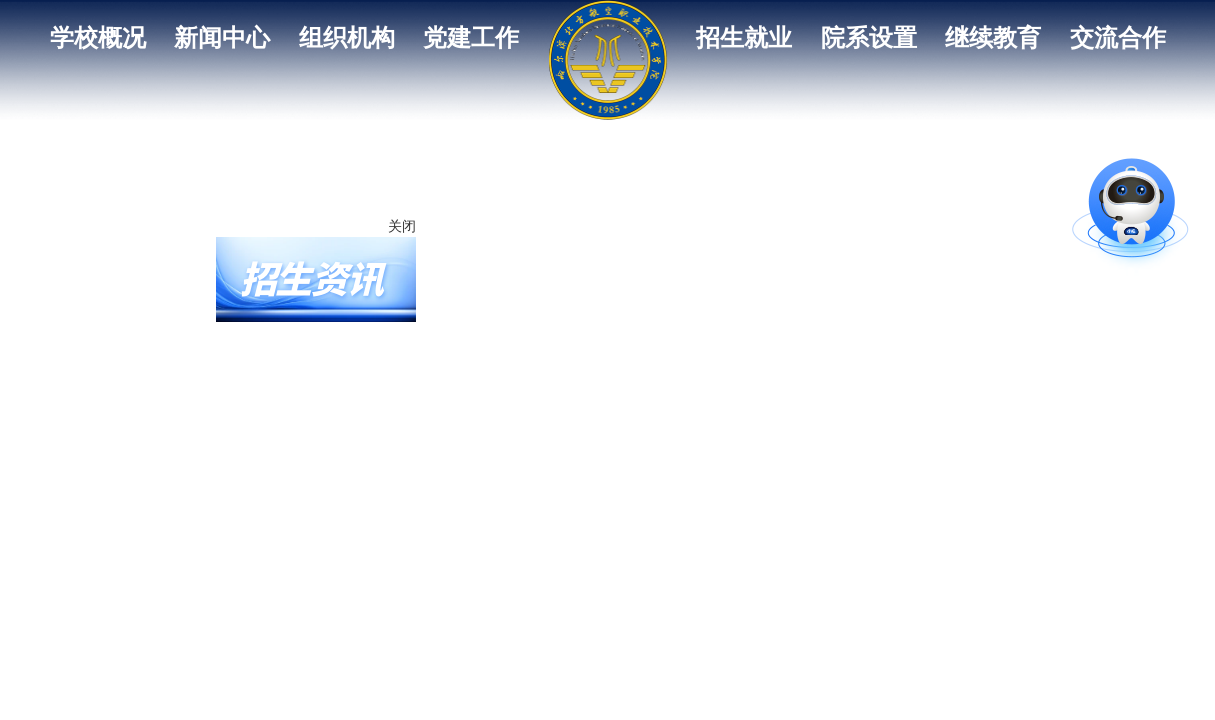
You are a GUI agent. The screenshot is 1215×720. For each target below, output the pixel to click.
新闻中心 (222, 38)
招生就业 (744, 38)
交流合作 (1118, 38)
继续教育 (993, 38)
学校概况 (98, 38)
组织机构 (347, 38)
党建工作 (471, 38)
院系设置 (869, 38)
